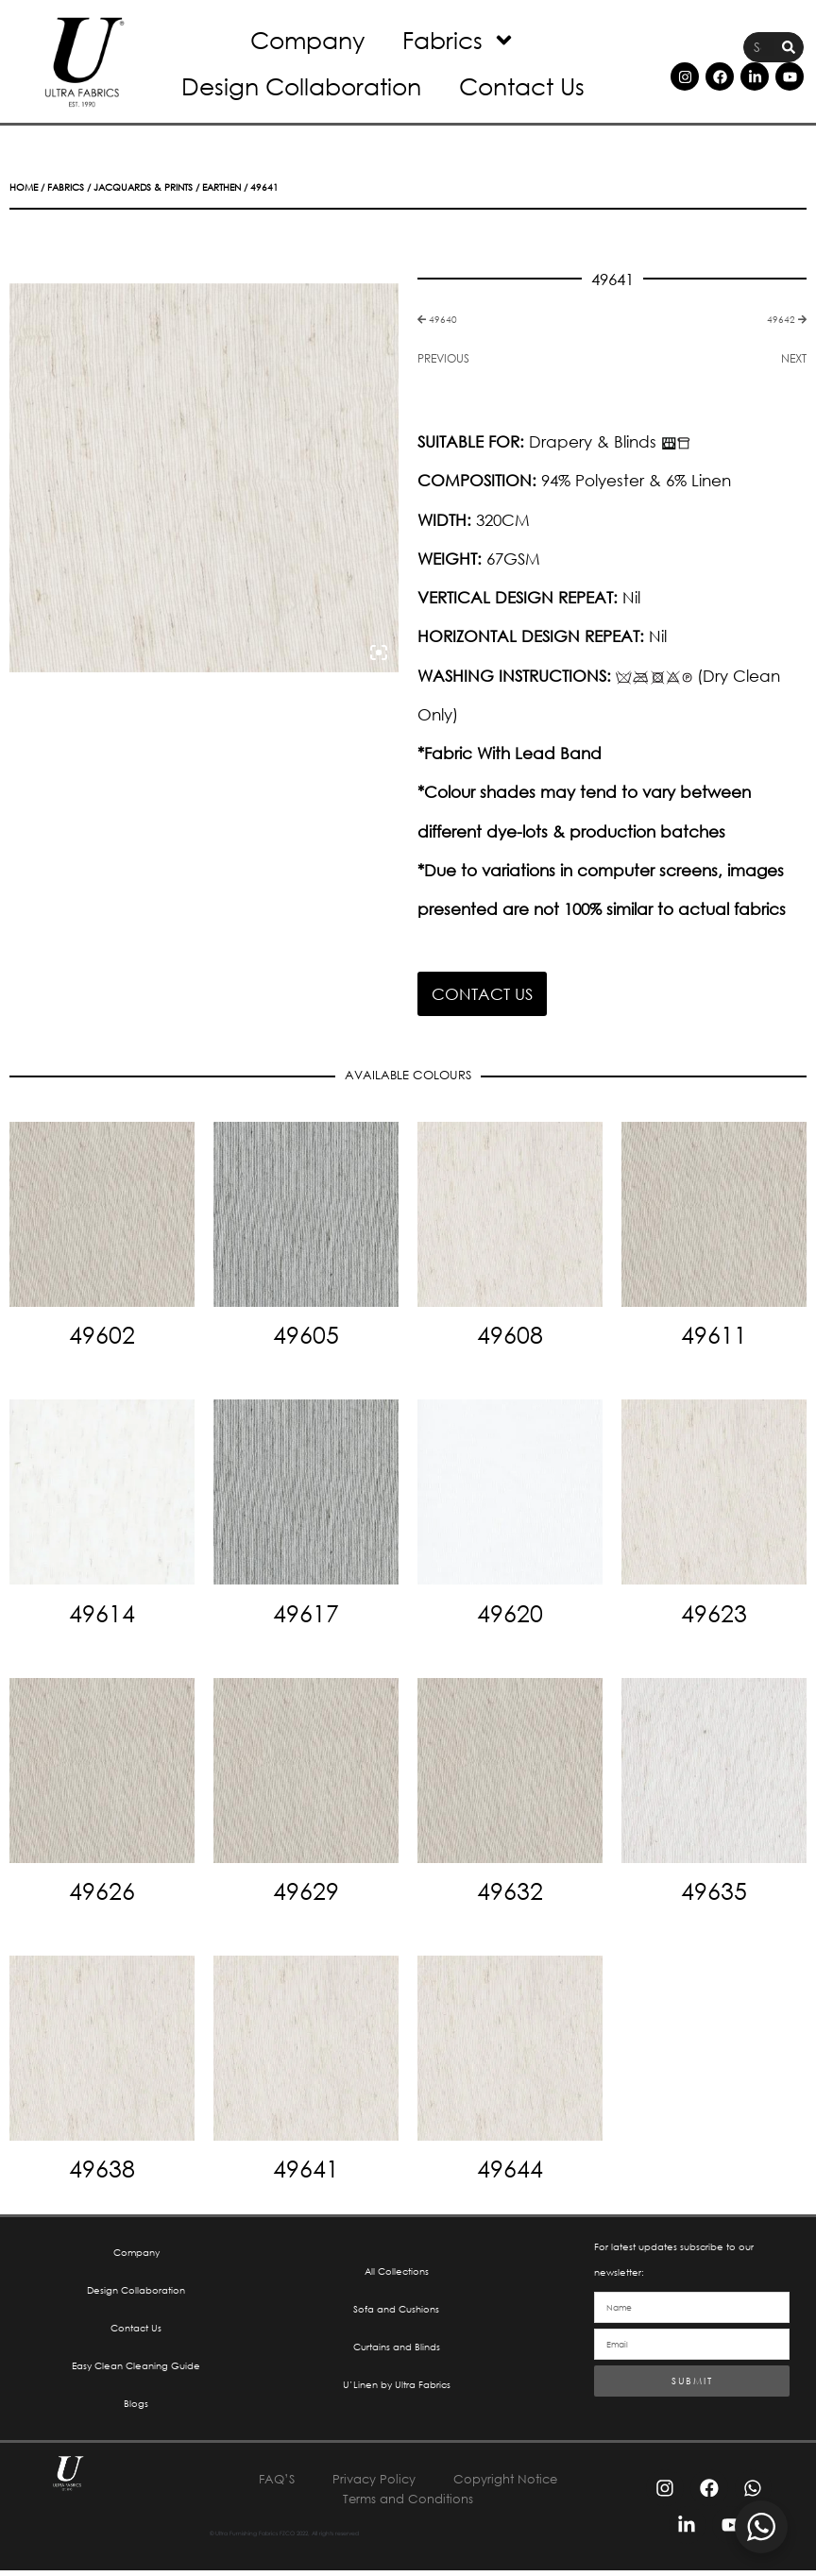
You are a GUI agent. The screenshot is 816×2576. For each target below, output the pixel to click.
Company (307, 39)
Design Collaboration (301, 85)
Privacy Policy (372, 2485)
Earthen (221, 187)
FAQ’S (270, 2485)
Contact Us (522, 85)
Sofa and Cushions (396, 2312)
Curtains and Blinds (396, 2351)
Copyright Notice (509, 2485)
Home (23, 187)
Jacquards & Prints (143, 187)
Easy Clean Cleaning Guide (136, 2370)
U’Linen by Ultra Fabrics (396, 2389)
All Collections (397, 2273)
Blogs (136, 2408)
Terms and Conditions (407, 2505)
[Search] (788, 47)
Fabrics (459, 40)
